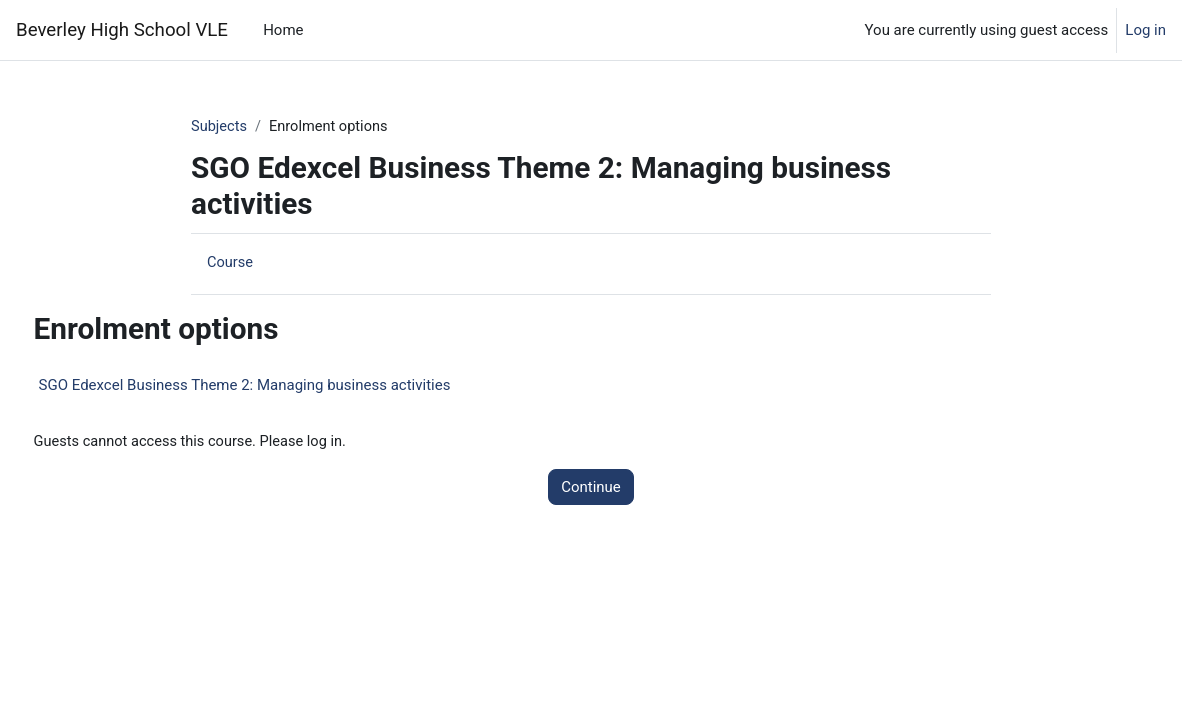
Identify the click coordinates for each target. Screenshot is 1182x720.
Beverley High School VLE (122, 30)
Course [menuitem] (230, 263)
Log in (1145, 30)
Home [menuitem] (283, 30)
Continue (591, 488)
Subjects (220, 127)
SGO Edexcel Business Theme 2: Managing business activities (282, 386)
